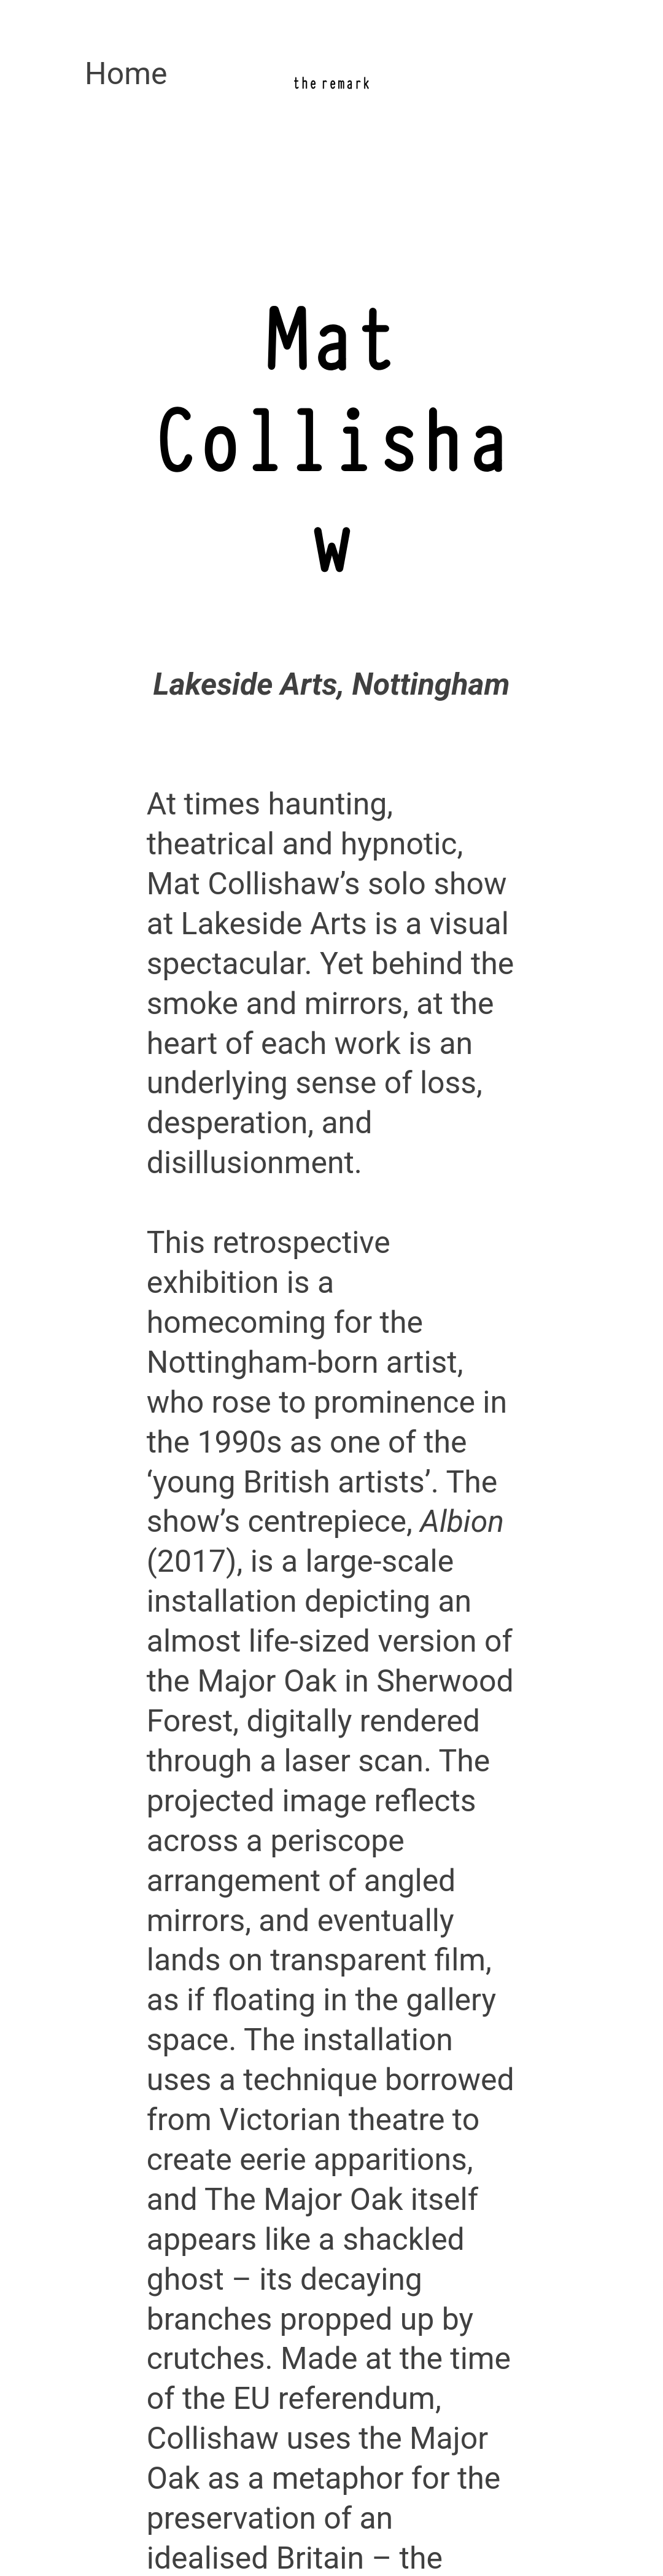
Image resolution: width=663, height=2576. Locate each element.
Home (126, 74)
